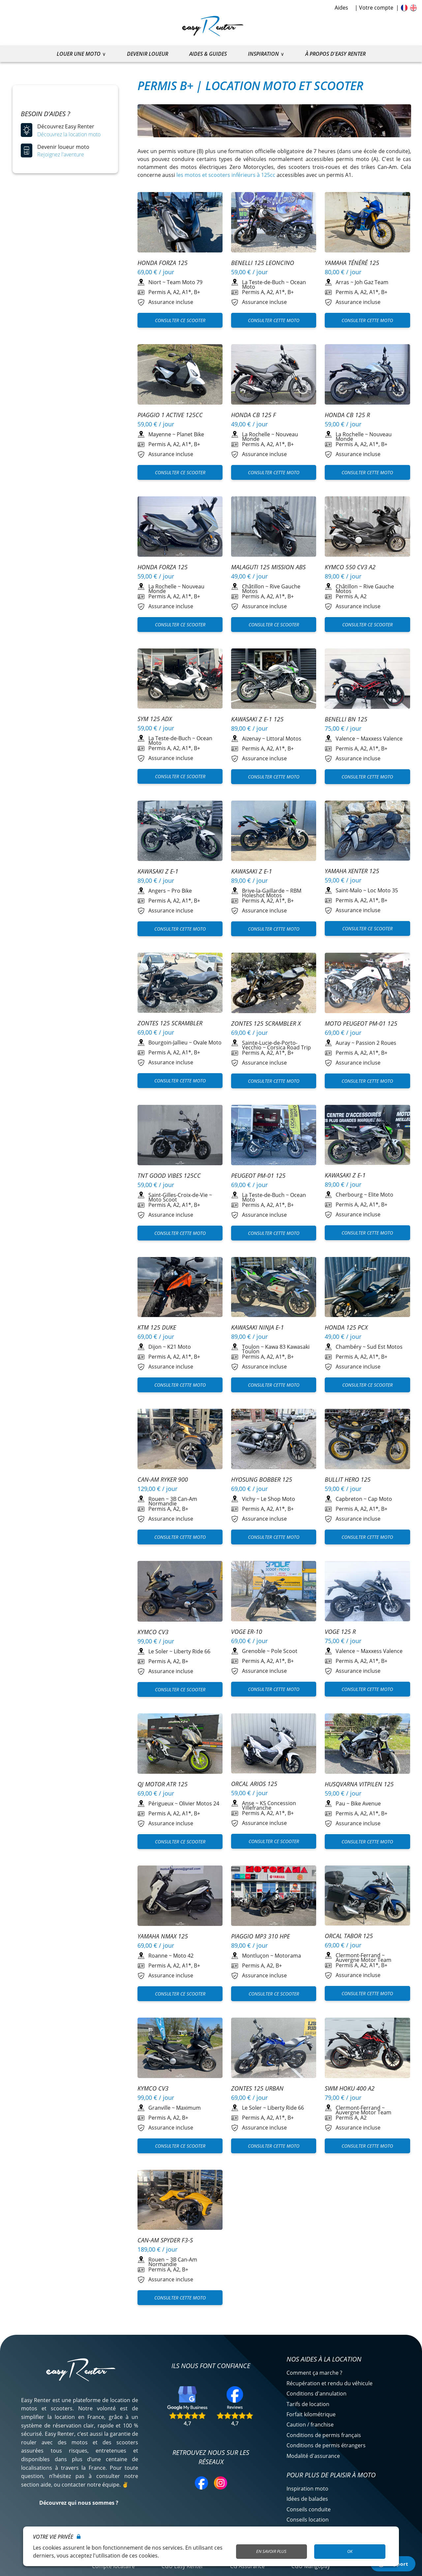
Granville (159, 2107)
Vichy (248, 1499)
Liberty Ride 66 (192, 1651)
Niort (154, 282)
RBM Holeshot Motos (271, 893)
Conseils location (307, 2519)
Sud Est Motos (385, 1346)
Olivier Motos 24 (199, 1803)
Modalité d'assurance (313, 2456)
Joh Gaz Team (371, 282)
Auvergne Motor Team (363, 1960)
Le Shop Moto (278, 1499)
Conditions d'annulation (316, 2393)
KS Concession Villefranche (269, 1805)
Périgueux (160, 1803)
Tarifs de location (307, 2404)
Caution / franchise (310, 2424)
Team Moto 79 (184, 282)
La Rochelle (256, 434)
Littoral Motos (283, 738)
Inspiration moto (307, 2488)
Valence (345, 738)
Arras (342, 282)
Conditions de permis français (323, 2435)
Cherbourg (349, 1194)
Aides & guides (208, 53)
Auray (343, 1042)
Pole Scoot (284, 1651)
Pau (340, 1803)
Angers (157, 890)
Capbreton (349, 1499)
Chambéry (348, 1346)
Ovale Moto (207, 1042)
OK (349, 2551)
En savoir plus (271, 2551)
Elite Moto (380, 1194)
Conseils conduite (308, 2509)
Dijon (155, 1346)
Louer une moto (79, 53)
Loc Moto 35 (383, 890)
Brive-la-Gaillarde (263, 890)
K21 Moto (179, 1346)
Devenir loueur (147, 53)
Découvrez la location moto (69, 134)
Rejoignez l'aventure (60, 154)
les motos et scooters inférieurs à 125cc (225, 175)
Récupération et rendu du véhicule (329, 2383)
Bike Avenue (366, 1803)
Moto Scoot (162, 1199)
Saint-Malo (349, 890)
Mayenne (159, 434)
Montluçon (255, 1955)
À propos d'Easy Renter (335, 53)
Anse (248, 1803)
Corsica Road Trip (289, 1047)
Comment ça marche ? (314, 2372)
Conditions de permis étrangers (326, 2445)
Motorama (288, 1955)
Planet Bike (190, 434)
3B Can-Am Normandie (172, 1501)
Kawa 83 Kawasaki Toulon (276, 1349)
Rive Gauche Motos (271, 589)
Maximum (188, 2107)
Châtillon (253, 586)
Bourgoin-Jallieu (168, 1042)
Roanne (157, 1955)
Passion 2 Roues (376, 1042)
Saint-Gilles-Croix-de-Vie (178, 1195)
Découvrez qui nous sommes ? (78, 2502)
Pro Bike (181, 890)
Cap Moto (380, 1499)
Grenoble (253, 1651)
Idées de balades (307, 2498)
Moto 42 (183, 1955)
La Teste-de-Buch (263, 282)
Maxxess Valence (382, 738)
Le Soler (158, 1651)
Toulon (250, 1346)
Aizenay (251, 738)
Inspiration (263, 53)
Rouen (156, 1499)
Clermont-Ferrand (358, 1955)
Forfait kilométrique (311, 2414)
